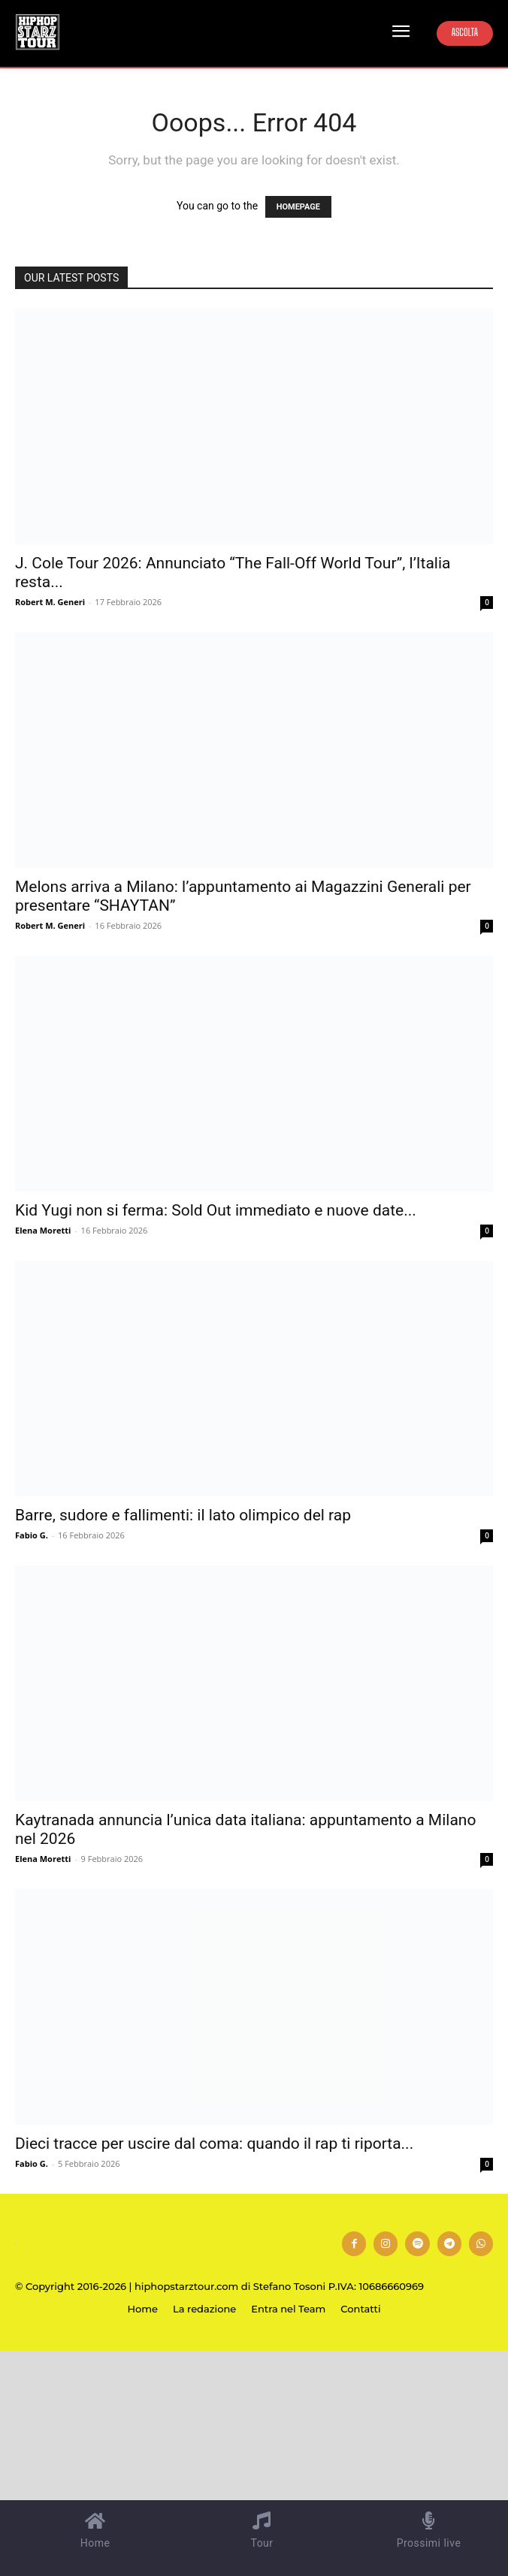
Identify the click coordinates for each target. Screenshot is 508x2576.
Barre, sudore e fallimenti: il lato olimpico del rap (183, 1515)
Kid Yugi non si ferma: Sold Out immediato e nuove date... (215, 1210)
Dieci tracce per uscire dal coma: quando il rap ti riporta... (214, 2144)
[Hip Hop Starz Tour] (37, 32)
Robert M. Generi (50, 601)
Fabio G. (31, 1535)
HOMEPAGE (298, 207)
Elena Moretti (43, 1230)
